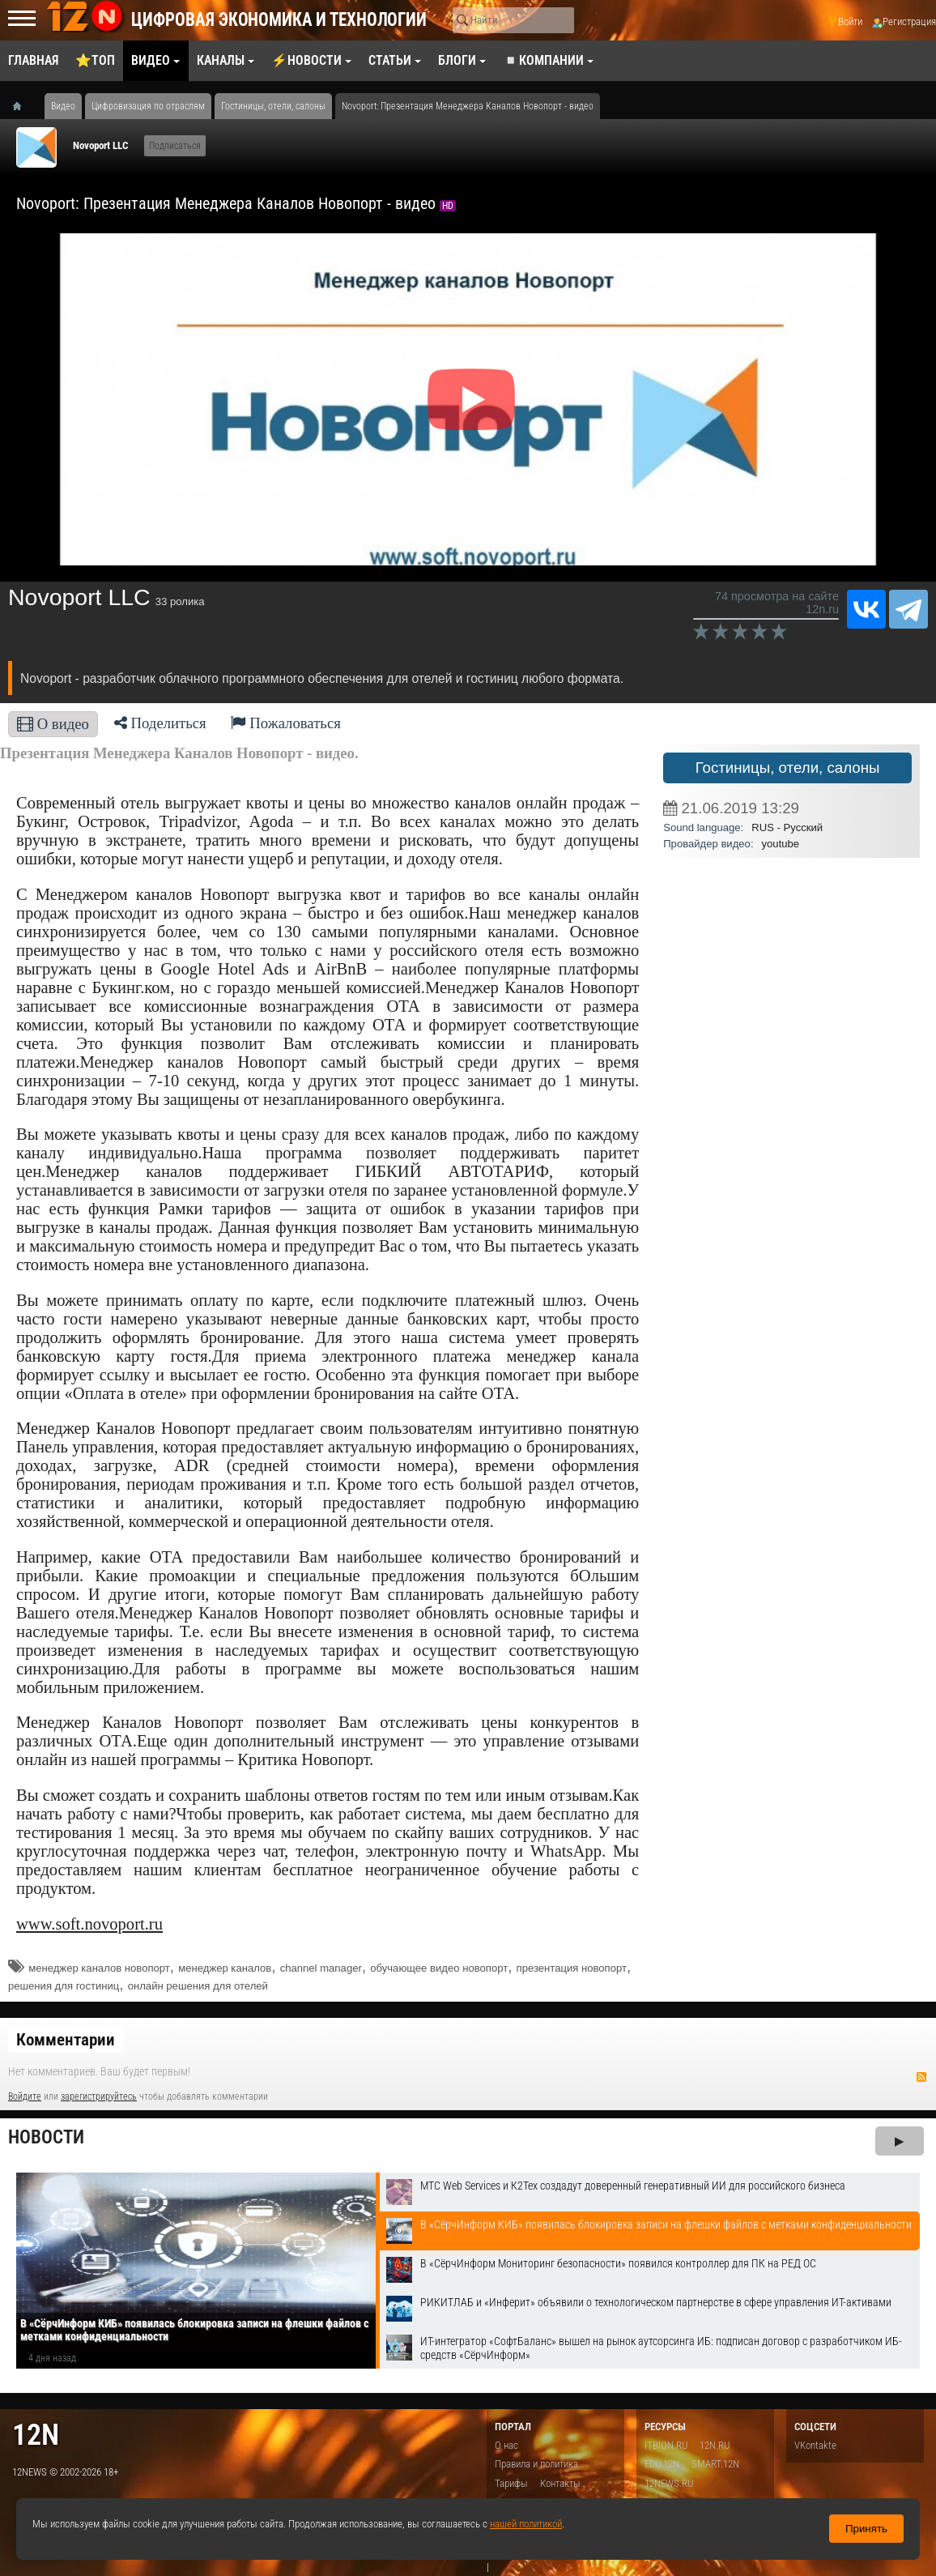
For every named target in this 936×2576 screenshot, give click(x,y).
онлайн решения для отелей (198, 1986)
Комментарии (65, 2039)
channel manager (321, 1968)
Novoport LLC (100, 145)
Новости (46, 2137)
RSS (921, 2077)
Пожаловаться (286, 722)
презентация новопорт (572, 1968)
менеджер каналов (224, 1968)
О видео (53, 723)
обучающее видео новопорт (439, 1968)
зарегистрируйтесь (99, 2096)
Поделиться (160, 722)
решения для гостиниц (63, 1986)
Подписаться (175, 145)
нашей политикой (526, 2524)
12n (35, 2434)
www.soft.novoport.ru (89, 1924)
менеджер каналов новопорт (99, 1968)
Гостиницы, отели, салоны (788, 767)
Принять (866, 2529)
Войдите (24, 2096)
